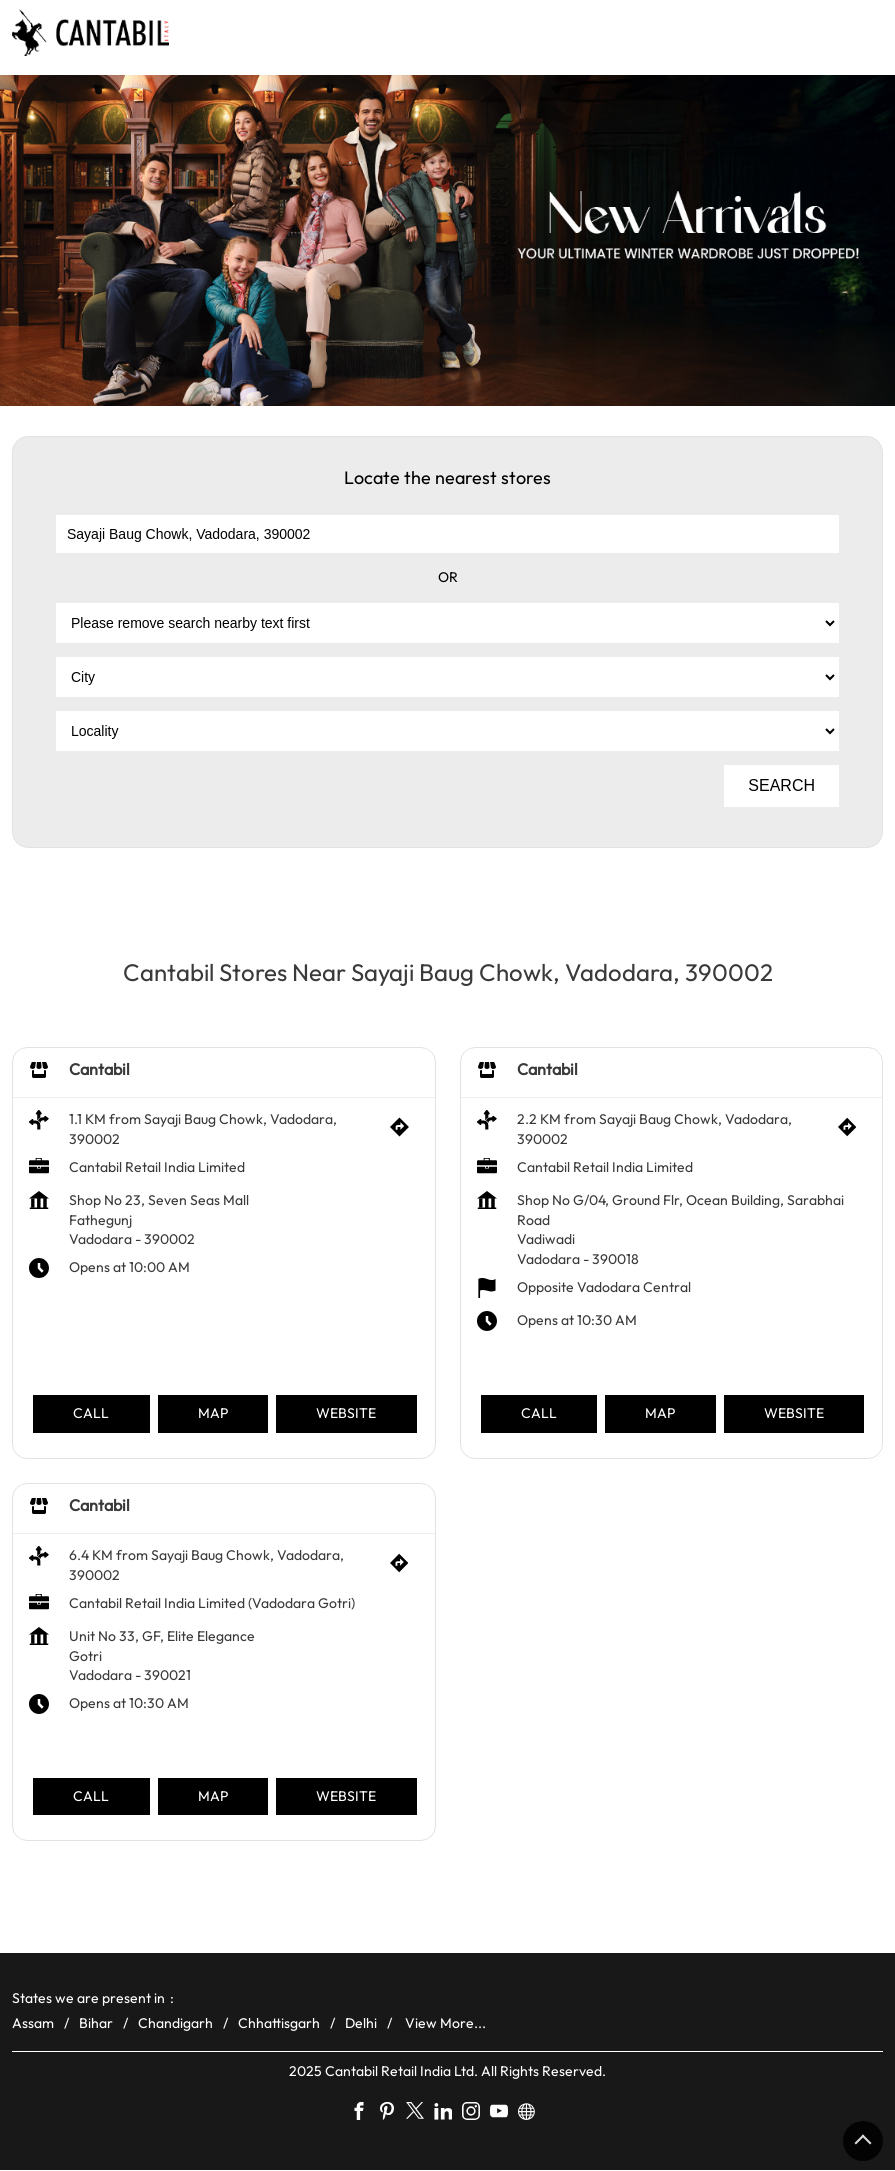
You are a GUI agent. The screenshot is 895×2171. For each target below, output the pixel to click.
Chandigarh (175, 2023)
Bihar (96, 2023)
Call (91, 1413)
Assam (33, 2023)
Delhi (361, 2023)
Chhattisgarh (279, 2023)
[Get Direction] (404, 1132)
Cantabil (99, 1069)
